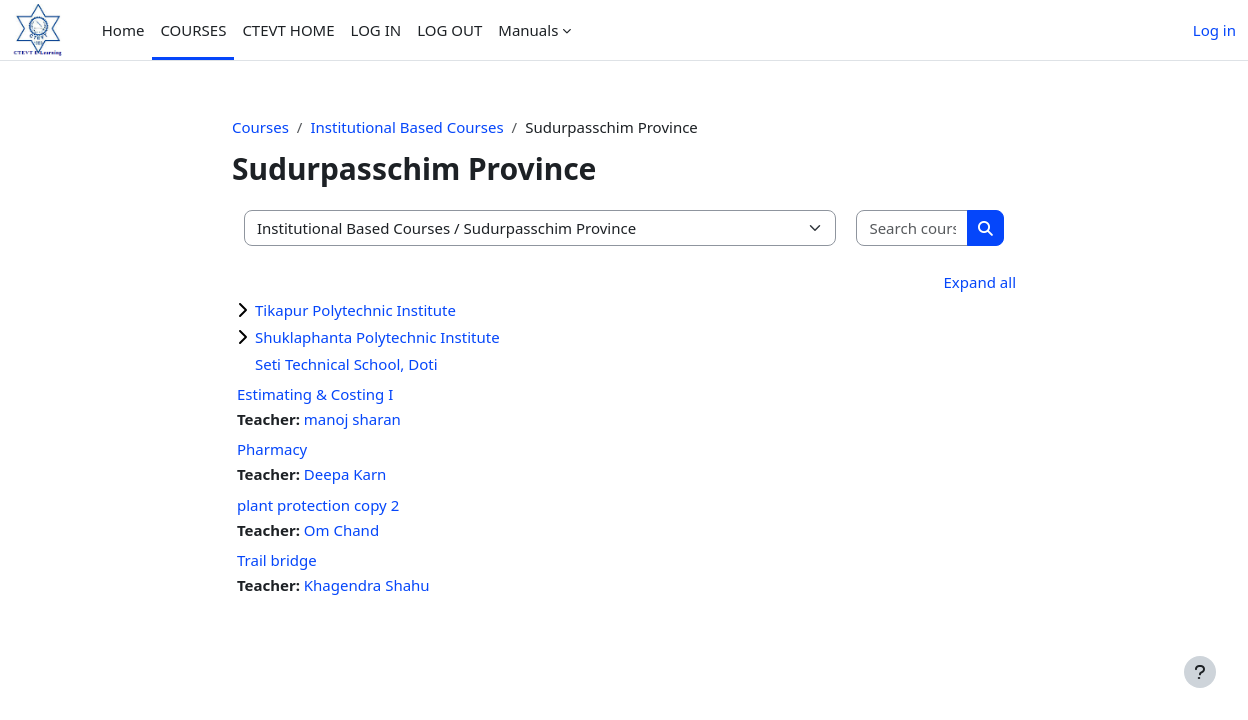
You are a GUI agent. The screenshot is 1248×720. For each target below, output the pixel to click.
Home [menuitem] (123, 30)
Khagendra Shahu (367, 585)
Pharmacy (272, 449)
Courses (260, 127)
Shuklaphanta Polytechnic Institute (377, 337)
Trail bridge (277, 560)
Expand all (980, 282)
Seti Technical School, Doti (346, 364)
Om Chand (341, 530)
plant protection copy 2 (318, 505)
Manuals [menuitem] (528, 30)
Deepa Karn (345, 474)
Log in (1214, 30)
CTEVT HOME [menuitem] (288, 30)
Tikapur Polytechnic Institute (355, 310)
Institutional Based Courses (406, 127)
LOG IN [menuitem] (376, 30)
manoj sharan (352, 419)
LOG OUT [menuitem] (449, 30)
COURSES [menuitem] (193, 30)
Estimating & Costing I (315, 394)
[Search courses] (912, 228)
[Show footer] (1200, 672)
